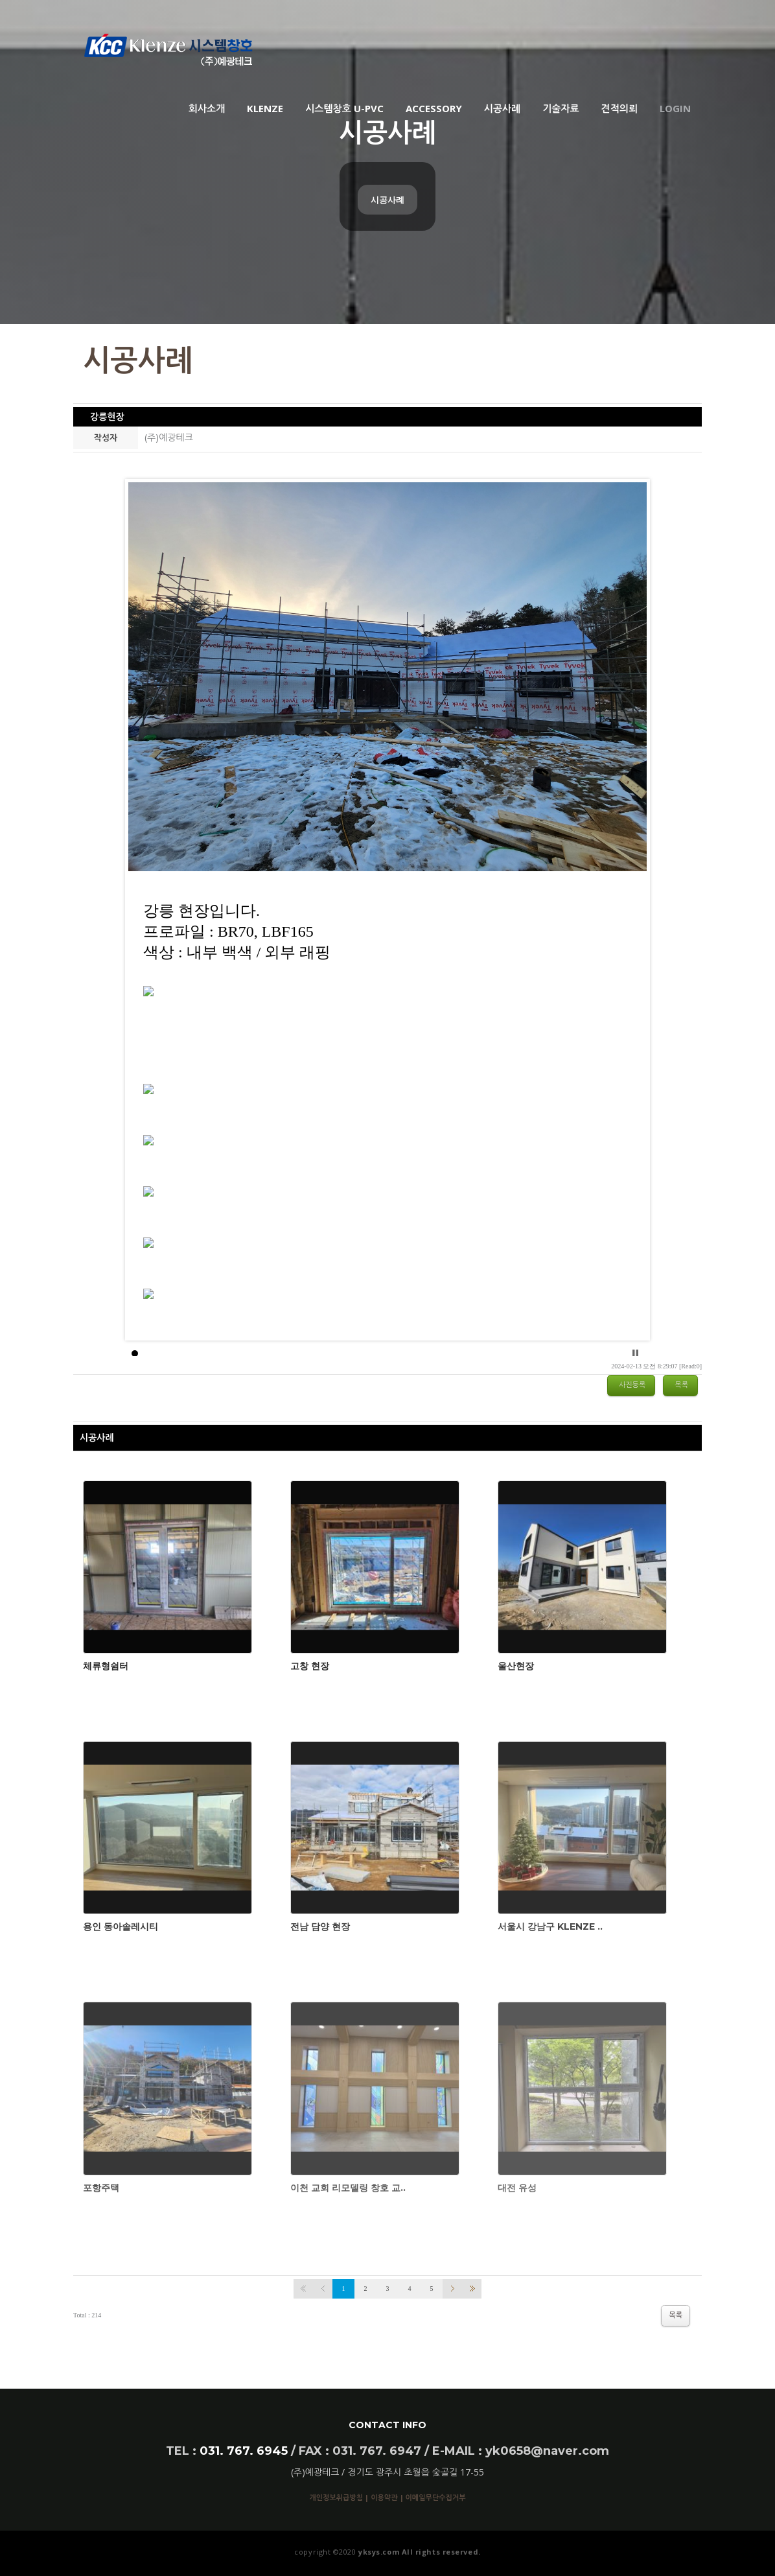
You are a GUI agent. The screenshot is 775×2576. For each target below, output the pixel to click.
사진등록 (631, 1384)
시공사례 (502, 108)
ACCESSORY (434, 108)
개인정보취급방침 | (340, 2497)
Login (675, 108)
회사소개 (207, 108)
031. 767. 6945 (244, 2451)
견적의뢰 (619, 108)
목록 (680, 1384)
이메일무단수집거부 (436, 2497)
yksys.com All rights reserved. (418, 2552)
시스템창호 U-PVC (344, 108)
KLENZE (265, 108)
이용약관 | (388, 2497)
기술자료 (560, 108)
